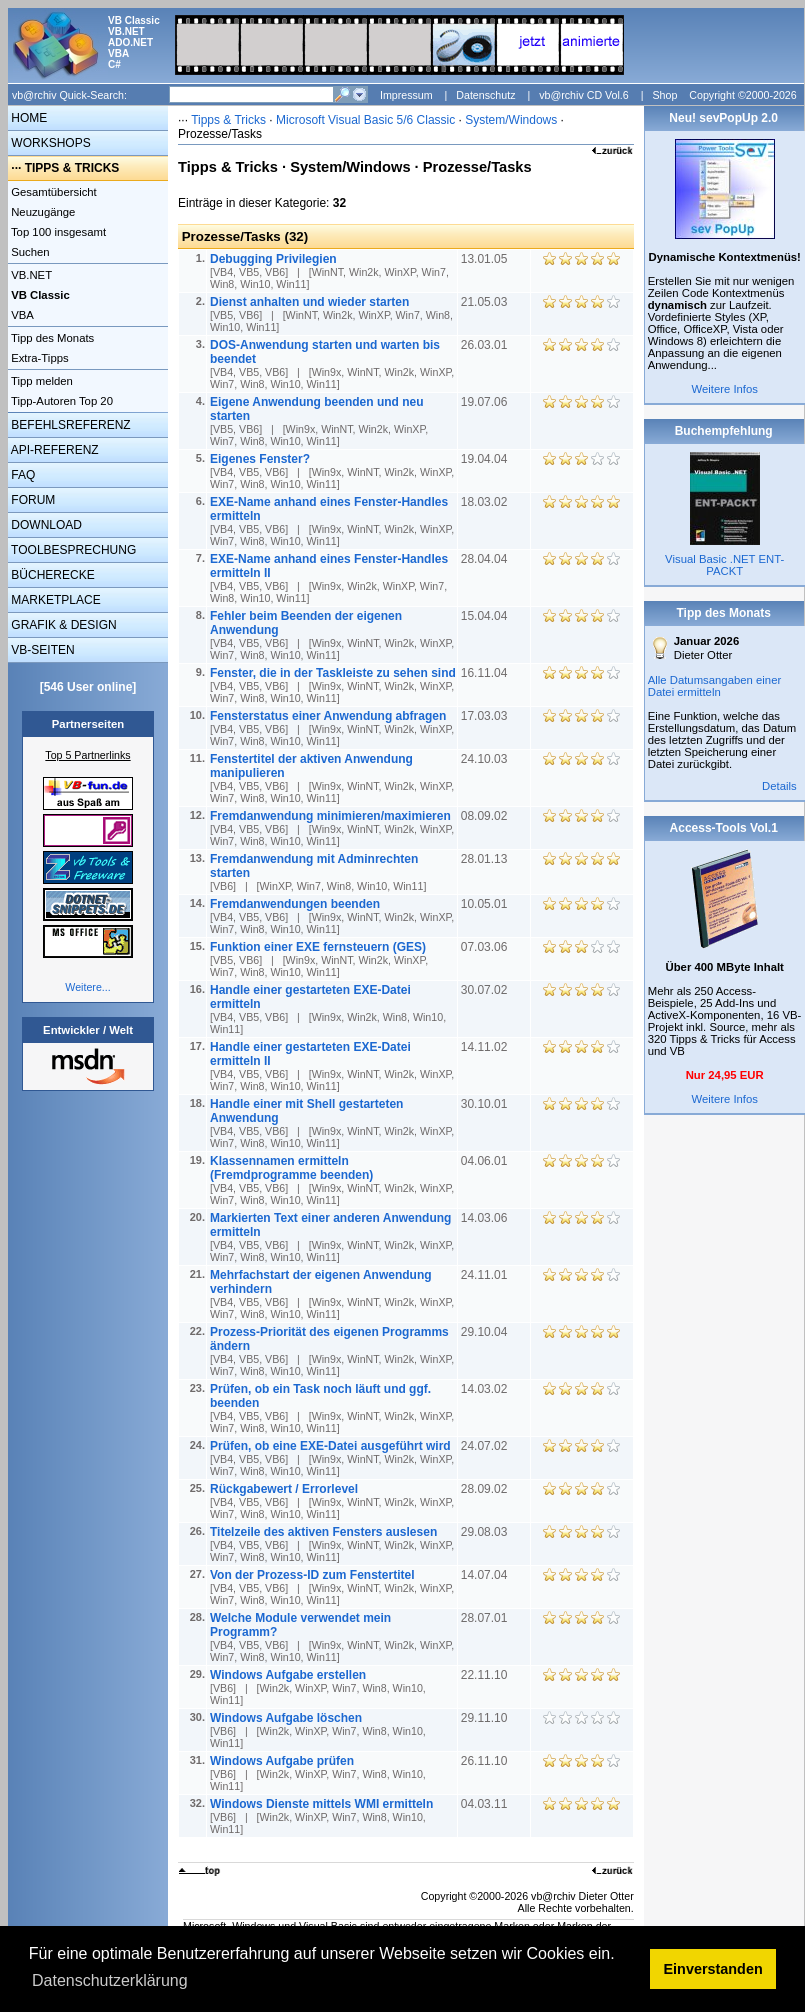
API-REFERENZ (53, 450)
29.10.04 (486, 1332)
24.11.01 (486, 1275)
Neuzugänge (41, 212)
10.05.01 (486, 904)
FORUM (31, 500)
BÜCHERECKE (51, 575)
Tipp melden (40, 381)
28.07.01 (486, 1618)
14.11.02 (486, 1047)
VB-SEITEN (41, 650)
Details (779, 786)
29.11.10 (486, 1718)
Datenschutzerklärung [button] (110, 1980)
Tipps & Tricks (228, 120)
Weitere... (87, 987)
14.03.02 (486, 1389)
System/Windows (511, 120)
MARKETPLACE (54, 600)
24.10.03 (486, 759)
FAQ (21, 475)
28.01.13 (486, 859)
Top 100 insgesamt (57, 232)
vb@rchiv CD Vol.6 (584, 95)
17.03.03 (486, 716)
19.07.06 (486, 402)
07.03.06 (486, 947)
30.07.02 (486, 990)
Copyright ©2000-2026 (742, 95)
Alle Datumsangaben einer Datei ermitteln (715, 686)
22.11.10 (486, 1675)
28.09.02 (486, 1489)
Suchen (29, 252)
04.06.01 (486, 1161)
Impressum (406, 95)
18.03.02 (486, 502)
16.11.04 (486, 673)
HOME (27, 118)
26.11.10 (486, 1761)
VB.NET (30, 275)
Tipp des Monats (51, 338)
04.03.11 (486, 1804)
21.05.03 (486, 302)
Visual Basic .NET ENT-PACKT (724, 565)
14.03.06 (486, 1218)
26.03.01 (486, 345)
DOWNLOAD (45, 525)
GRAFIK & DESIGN (62, 625)
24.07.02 (486, 1446)
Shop (664, 95)
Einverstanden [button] (713, 1969)
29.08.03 (486, 1532)
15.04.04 (486, 616)
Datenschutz (485, 95)
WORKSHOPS (49, 143)
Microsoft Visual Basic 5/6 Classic (367, 120)
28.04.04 (486, 559)
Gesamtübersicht (52, 192)
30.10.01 (486, 1104)
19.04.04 (486, 459)
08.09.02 (486, 816)
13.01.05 (486, 259)
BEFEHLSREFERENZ (69, 425)
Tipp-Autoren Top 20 (60, 401)
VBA (21, 315)
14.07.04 (486, 1575)
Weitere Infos (724, 389)
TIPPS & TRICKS (72, 168)
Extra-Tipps (38, 358)
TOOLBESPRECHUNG (72, 550)
